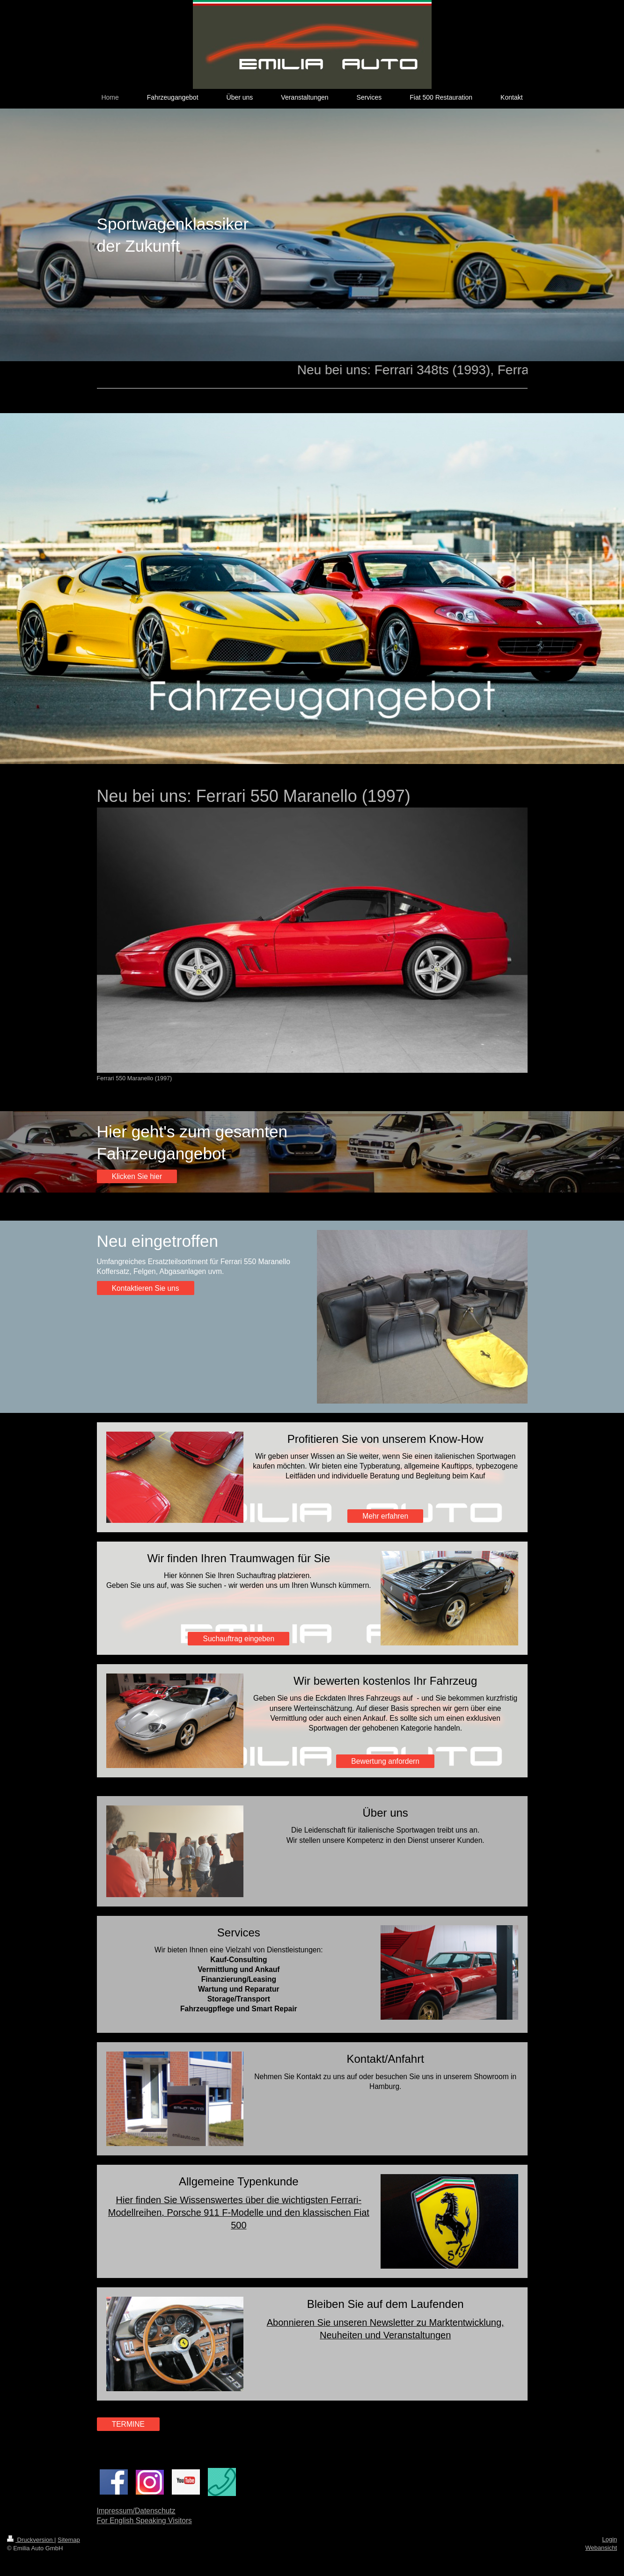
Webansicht (601, 2547)
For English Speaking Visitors (144, 2521)
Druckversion (30, 2539)
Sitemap (69, 2539)
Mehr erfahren (385, 1516)
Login (609, 2539)
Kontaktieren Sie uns (145, 1288)
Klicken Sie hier (137, 1176)
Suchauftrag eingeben (239, 1639)
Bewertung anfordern (385, 1761)
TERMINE (128, 2424)
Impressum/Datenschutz (136, 2511)
